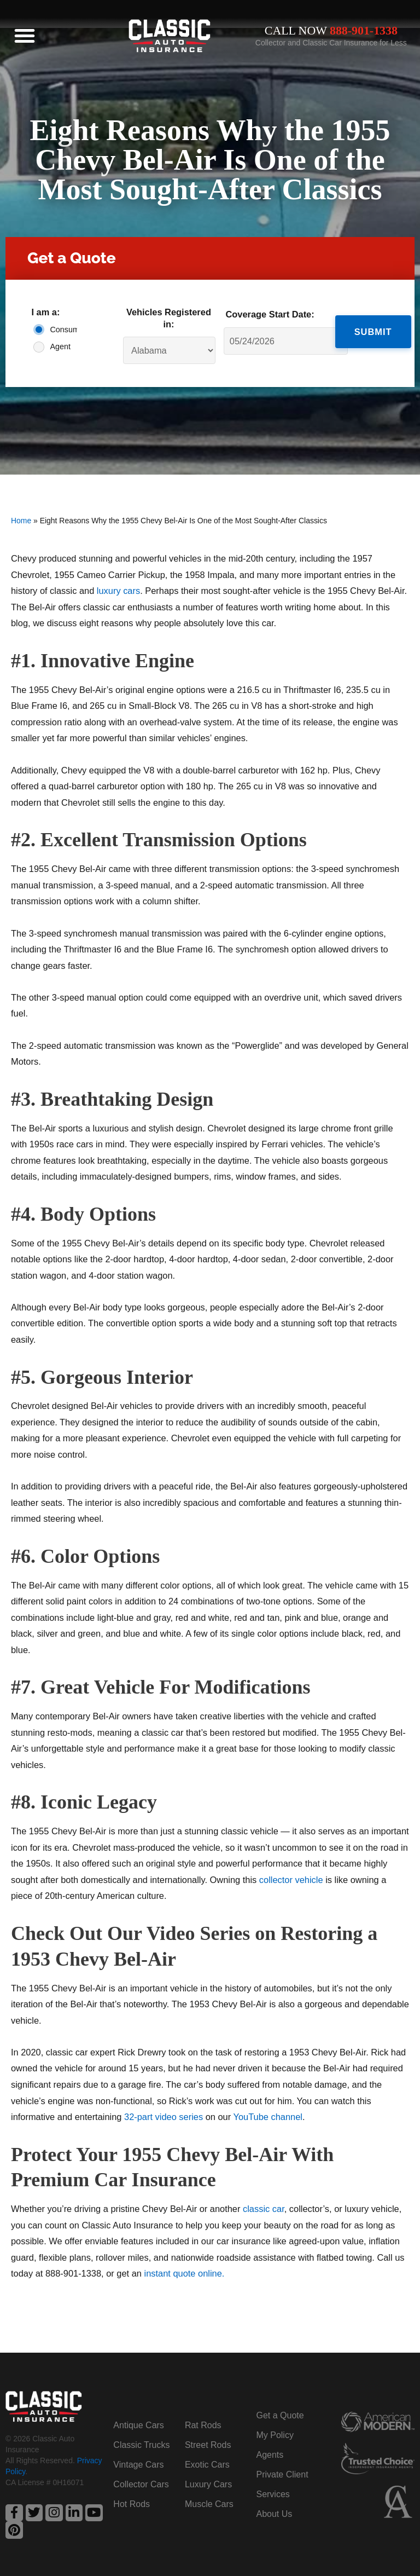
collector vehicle (291, 1880)
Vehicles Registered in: (168, 317)
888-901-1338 (364, 30)
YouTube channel (267, 2117)
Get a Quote (280, 2414)
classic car (263, 2209)
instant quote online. (184, 2273)
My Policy (274, 2434)
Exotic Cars (207, 2464)
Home (21, 520)
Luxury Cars (208, 2483)
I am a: (45, 312)
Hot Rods (131, 2503)
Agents (269, 2454)
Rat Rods (203, 2424)
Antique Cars (138, 2424)
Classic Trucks (141, 2444)
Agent (60, 346)
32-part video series (163, 2117)
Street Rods (208, 2444)
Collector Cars (140, 2483)
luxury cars (118, 591)
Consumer (61, 329)
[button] (24, 35)
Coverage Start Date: (269, 314)
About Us (274, 2513)
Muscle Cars (209, 2503)
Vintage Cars (138, 2464)
